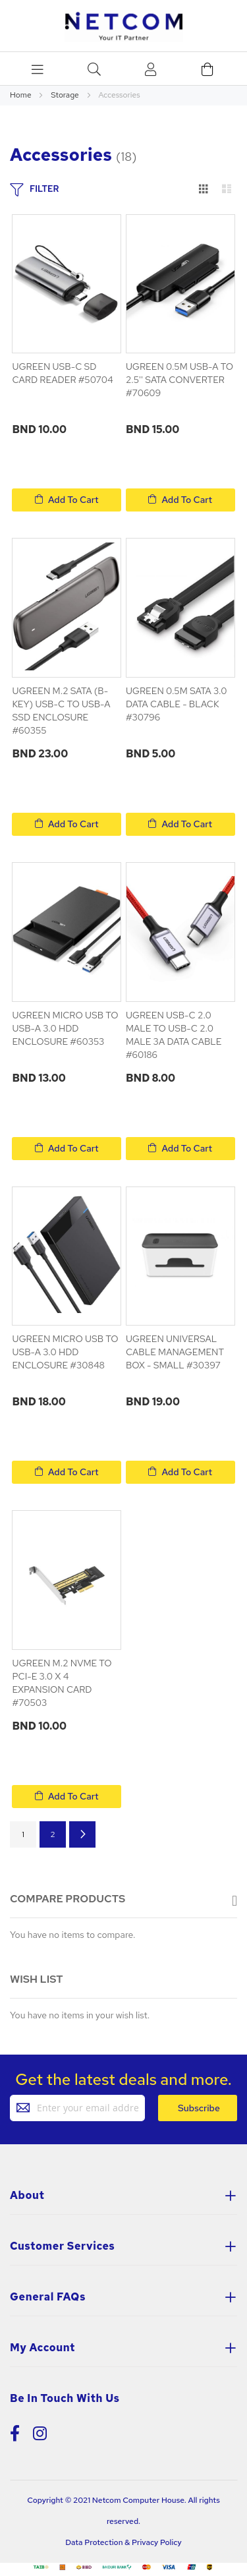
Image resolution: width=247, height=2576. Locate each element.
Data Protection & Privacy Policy (123, 2542)
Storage (65, 95)
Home (21, 95)
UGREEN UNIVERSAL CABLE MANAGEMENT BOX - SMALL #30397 (175, 1352)
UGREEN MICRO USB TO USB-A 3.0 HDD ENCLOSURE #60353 (65, 1028)
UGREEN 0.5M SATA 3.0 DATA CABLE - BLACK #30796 (176, 704)
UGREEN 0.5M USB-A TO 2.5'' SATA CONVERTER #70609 (179, 380)
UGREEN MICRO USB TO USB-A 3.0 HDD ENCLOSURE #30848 (65, 1352)
